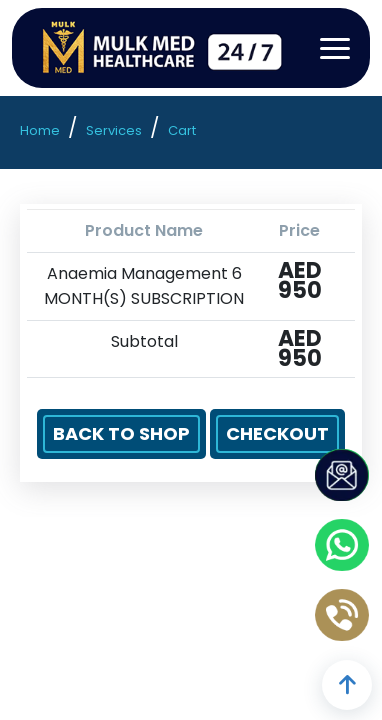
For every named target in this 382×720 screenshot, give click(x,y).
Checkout (277, 433)
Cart (182, 130)
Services (114, 130)
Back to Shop (121, 433)
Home (40, 130)
